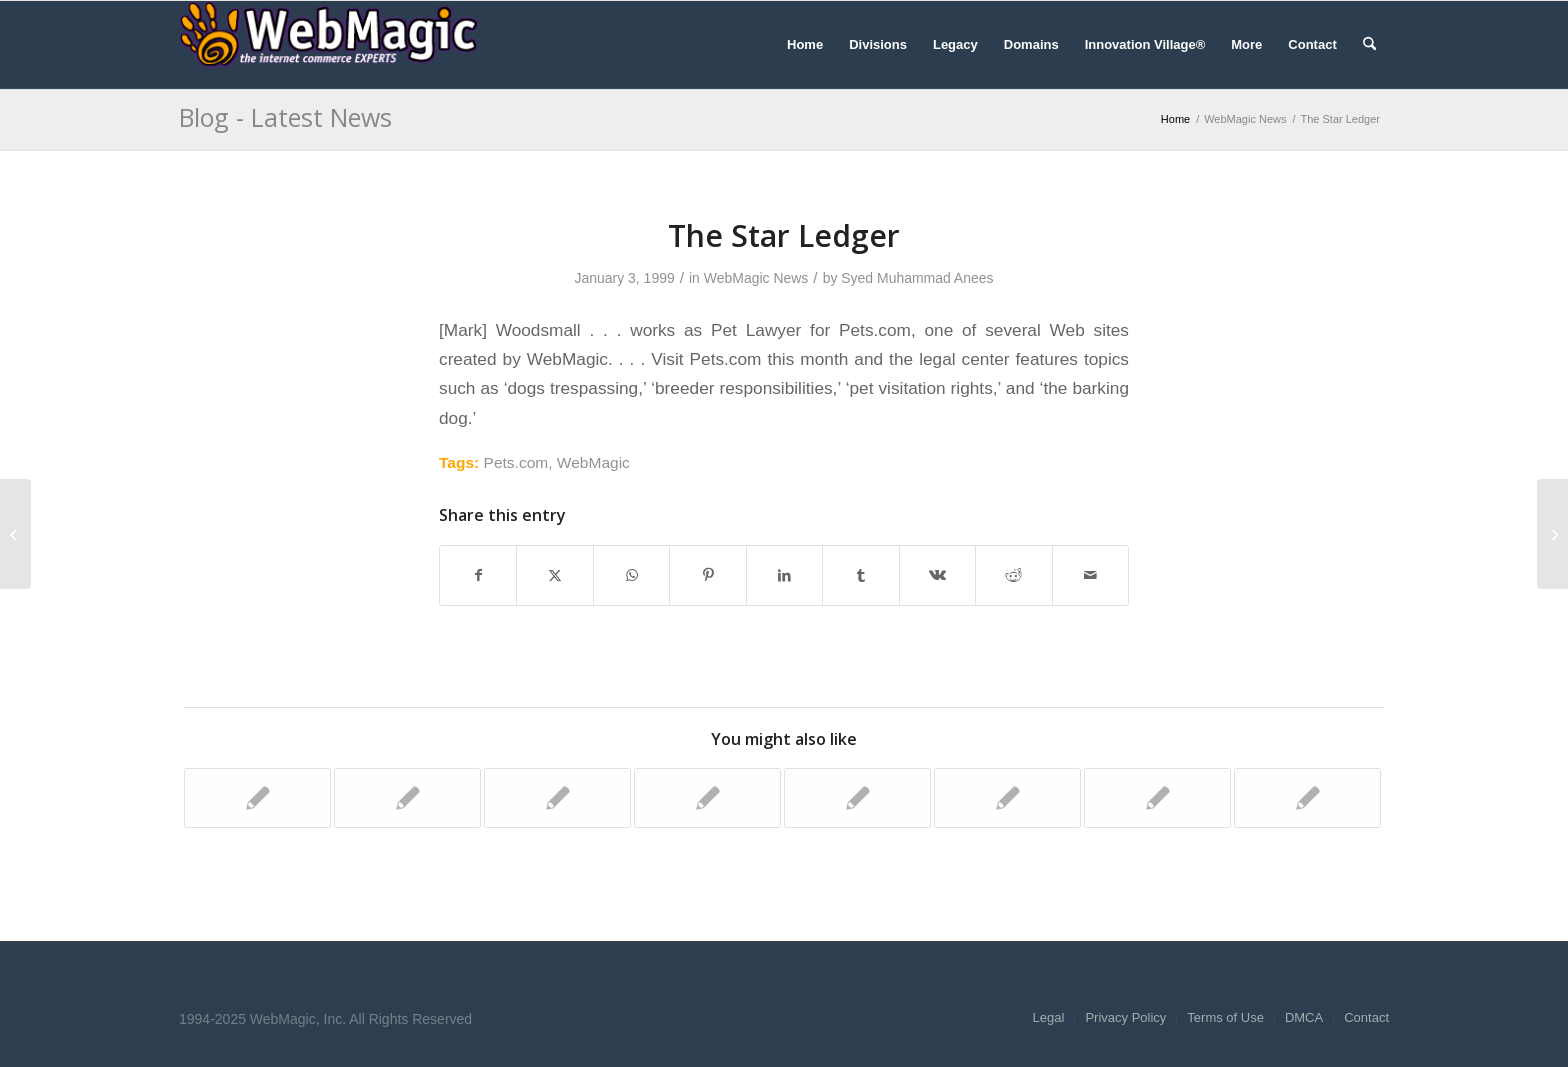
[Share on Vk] (937, 575)
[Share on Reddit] (1013, 575)
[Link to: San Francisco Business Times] (1307, 798)
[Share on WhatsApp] (631, 575)
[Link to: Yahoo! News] (1157, 798)
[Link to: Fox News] (557, 798)
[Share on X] (554, 575)
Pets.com (516, 462)
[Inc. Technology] (15, 534)
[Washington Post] (1552, 534)
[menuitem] (805, 45)
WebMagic (593, 462)
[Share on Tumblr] (860, 575)
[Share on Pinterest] (707, 575)
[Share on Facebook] (478, 575)
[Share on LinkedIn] (784, 575)
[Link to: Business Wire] (257, 798)
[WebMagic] (329, 45)
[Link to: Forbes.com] (707, 798)
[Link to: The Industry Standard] (407, 798)
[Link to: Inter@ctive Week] (857, 798)
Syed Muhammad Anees (917, 278)
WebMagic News (756, 278)
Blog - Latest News (285, 117)
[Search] (1369, 45)
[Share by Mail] (1091, 575)
